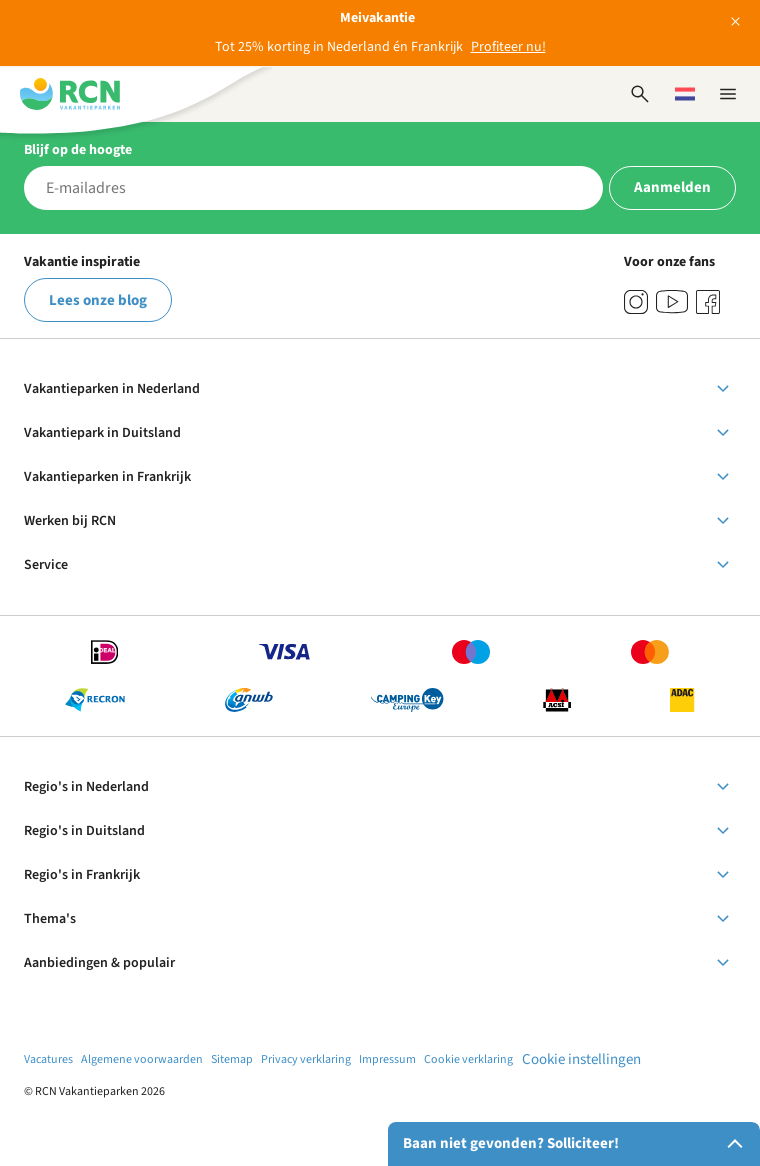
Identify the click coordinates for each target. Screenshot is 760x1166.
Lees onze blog (98, 300)
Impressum (387, 1059)
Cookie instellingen (581, 1059)
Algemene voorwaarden (142, 1059)
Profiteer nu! (508, 47)
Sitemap (232, 1059)
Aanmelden (672, 187)
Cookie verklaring (468, 1059)
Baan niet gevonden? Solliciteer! (577, 1144)
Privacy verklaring (306, 1059)
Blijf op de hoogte (78, 150)
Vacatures (48, 1059)
